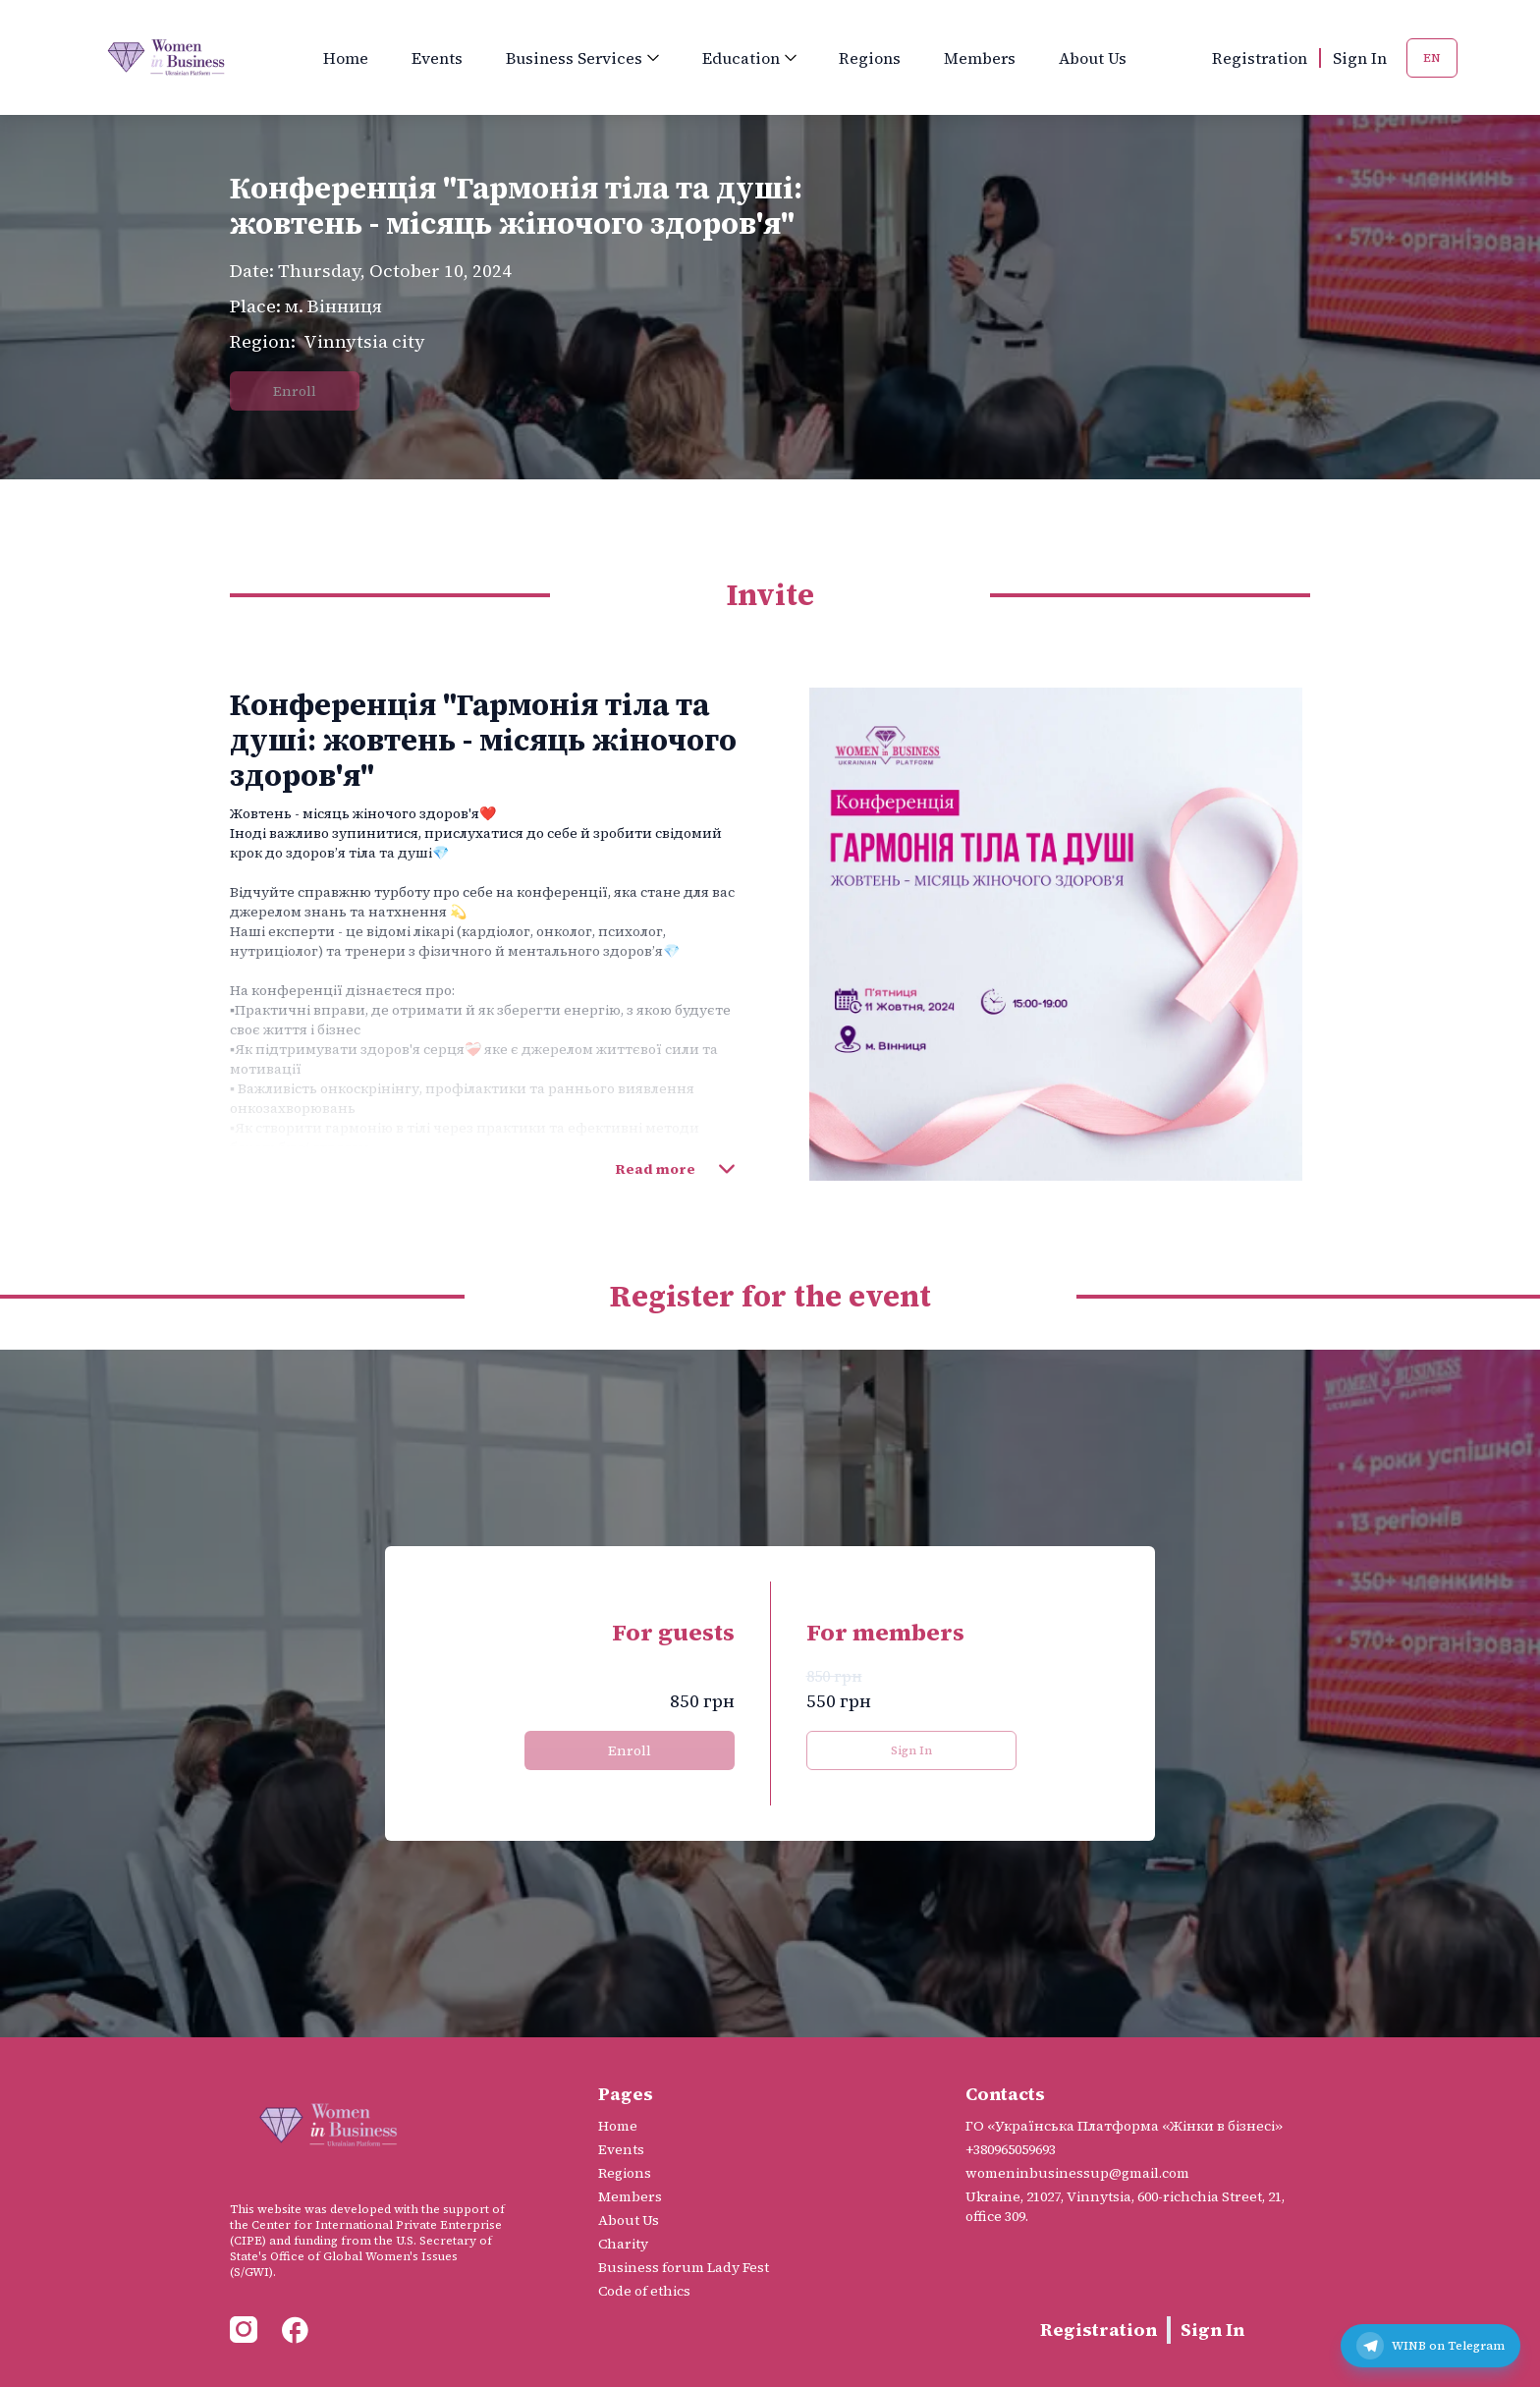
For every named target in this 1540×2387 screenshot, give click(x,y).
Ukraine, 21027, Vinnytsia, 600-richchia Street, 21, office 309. (1125, 2206)
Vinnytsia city (364, 341)
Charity (623, 2243)
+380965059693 (1010, 2149)
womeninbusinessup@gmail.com (1077, 2173)
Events (437, 58)
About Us (1093, 58)
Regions (870, 58)
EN (1432, 58)
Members (980, 58)
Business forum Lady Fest (683, 2267)
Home (345, 58)
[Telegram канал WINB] (1430, 2345)
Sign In (1360, 58)
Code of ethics (644, 2291)
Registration (1259, 58)
